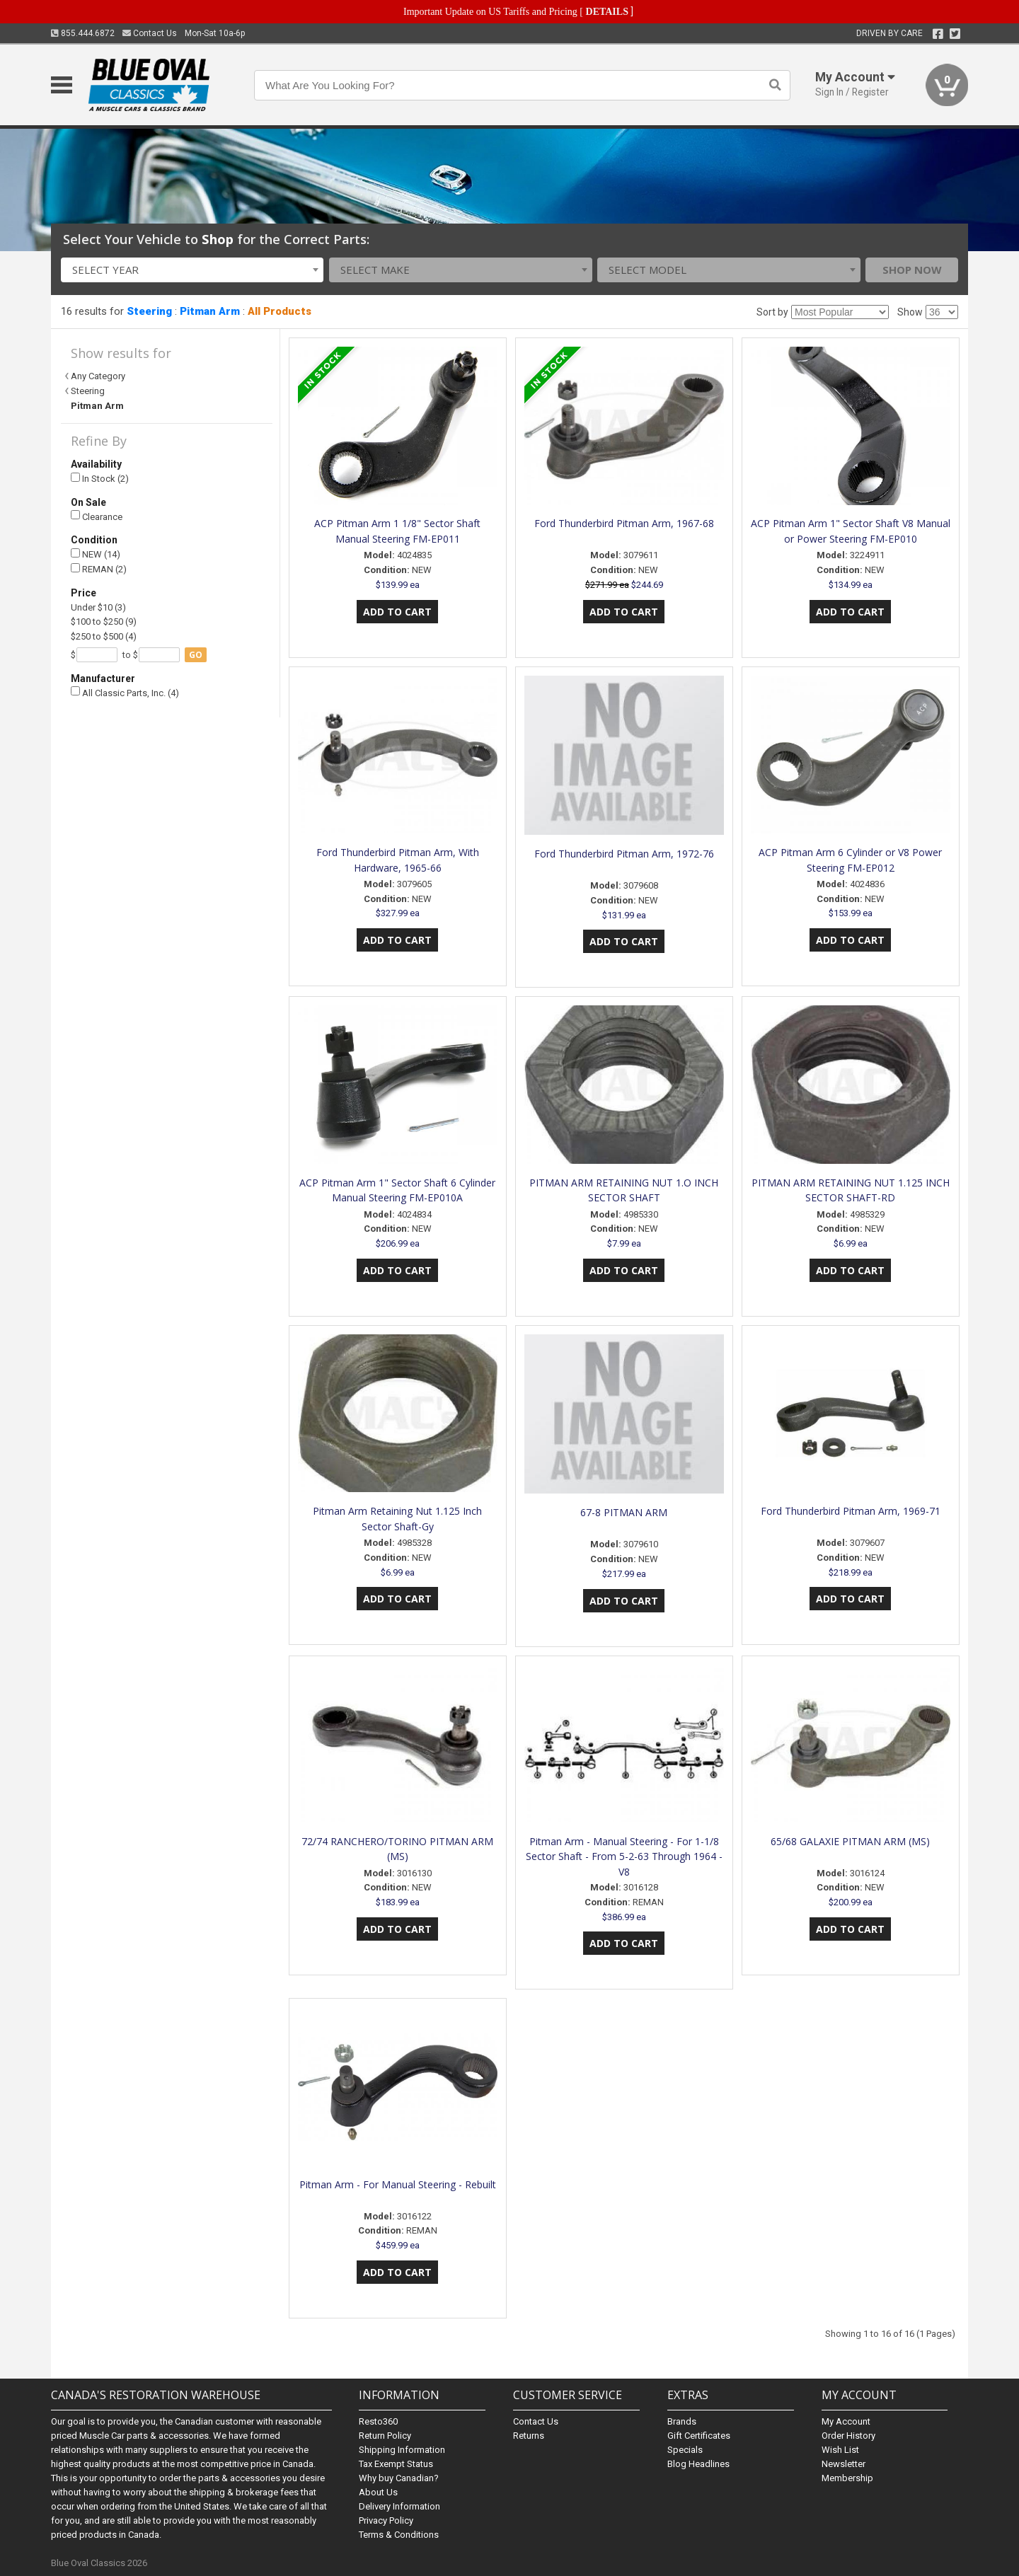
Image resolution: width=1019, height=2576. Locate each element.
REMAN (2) (99, 569)
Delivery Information (399, 2506)
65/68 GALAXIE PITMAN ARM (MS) (850, 1841)
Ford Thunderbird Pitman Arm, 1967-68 (624, 523)
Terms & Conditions (399, 2534)
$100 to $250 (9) (104, 621)
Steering (149, 311)
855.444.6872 (83, 33)
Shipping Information (402, 2449)
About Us (378, 2492)
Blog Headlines (698, 2464)
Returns (528, 2435)
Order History (848, 2435)
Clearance (96, 516)
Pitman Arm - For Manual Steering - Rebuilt (397, 2184)
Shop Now (912, 269)
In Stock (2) (100, 479)
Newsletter (843, 2464)
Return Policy (385, 2435)
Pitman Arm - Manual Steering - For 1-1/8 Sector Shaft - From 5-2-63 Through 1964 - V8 (624, 1857)
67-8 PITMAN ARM (623, 1512)
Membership (847, 2478)
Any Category (98, 376)
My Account (846, 2421)
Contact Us (149, 33)
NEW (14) (95, 554)
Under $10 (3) (98, 607)
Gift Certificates (698, 2435)
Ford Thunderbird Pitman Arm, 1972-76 (624, 853)
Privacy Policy (386, 2520)
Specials (685, 2449)
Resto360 (378, 2421)
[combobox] (192, 270)
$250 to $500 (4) (104, 636)
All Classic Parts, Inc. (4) (125, 692)
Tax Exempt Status (396, 2464)
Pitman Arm (210, 311)
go (195, 655)
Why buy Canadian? (399, 2478)
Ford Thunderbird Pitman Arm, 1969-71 (850, 1511)
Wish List (840, 2449)
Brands (681, 2421)
